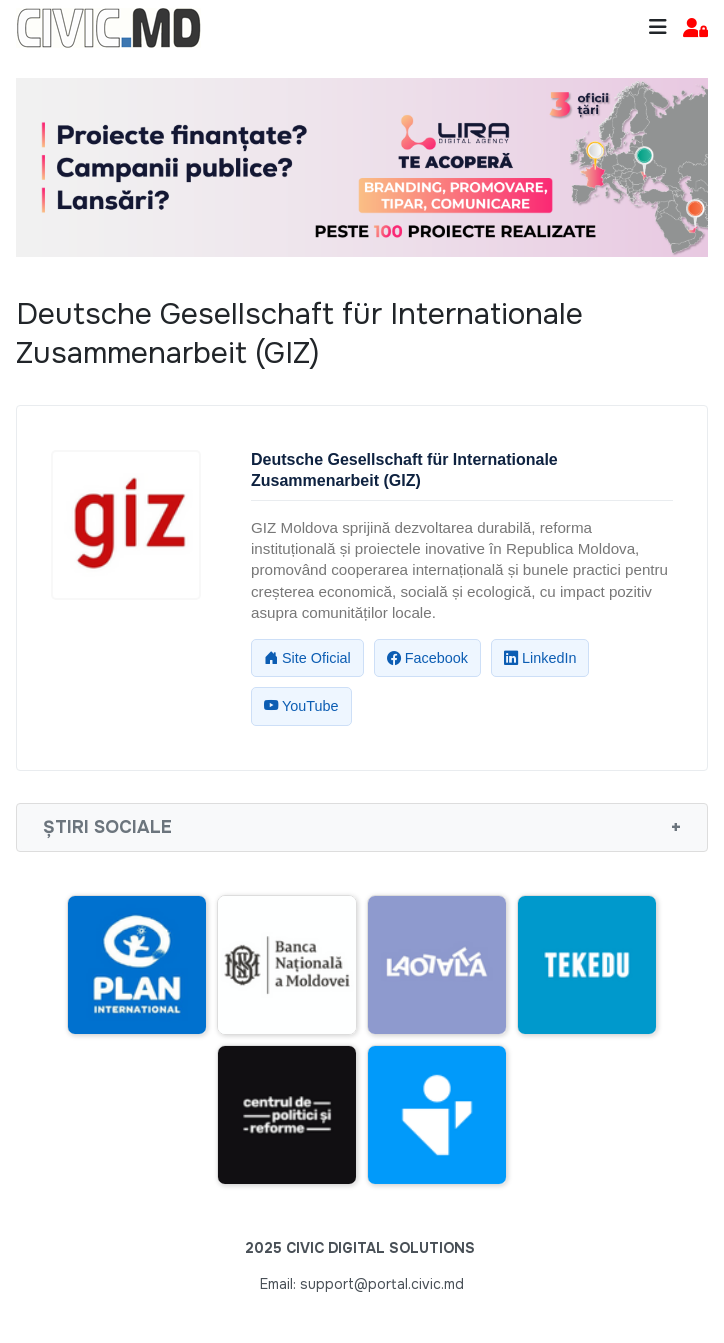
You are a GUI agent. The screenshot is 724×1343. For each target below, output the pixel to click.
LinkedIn (540, 658)
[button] (695, 28)
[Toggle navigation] (658, 27)
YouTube (301, 706)
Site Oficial (307, 658)
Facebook (427, 658)
